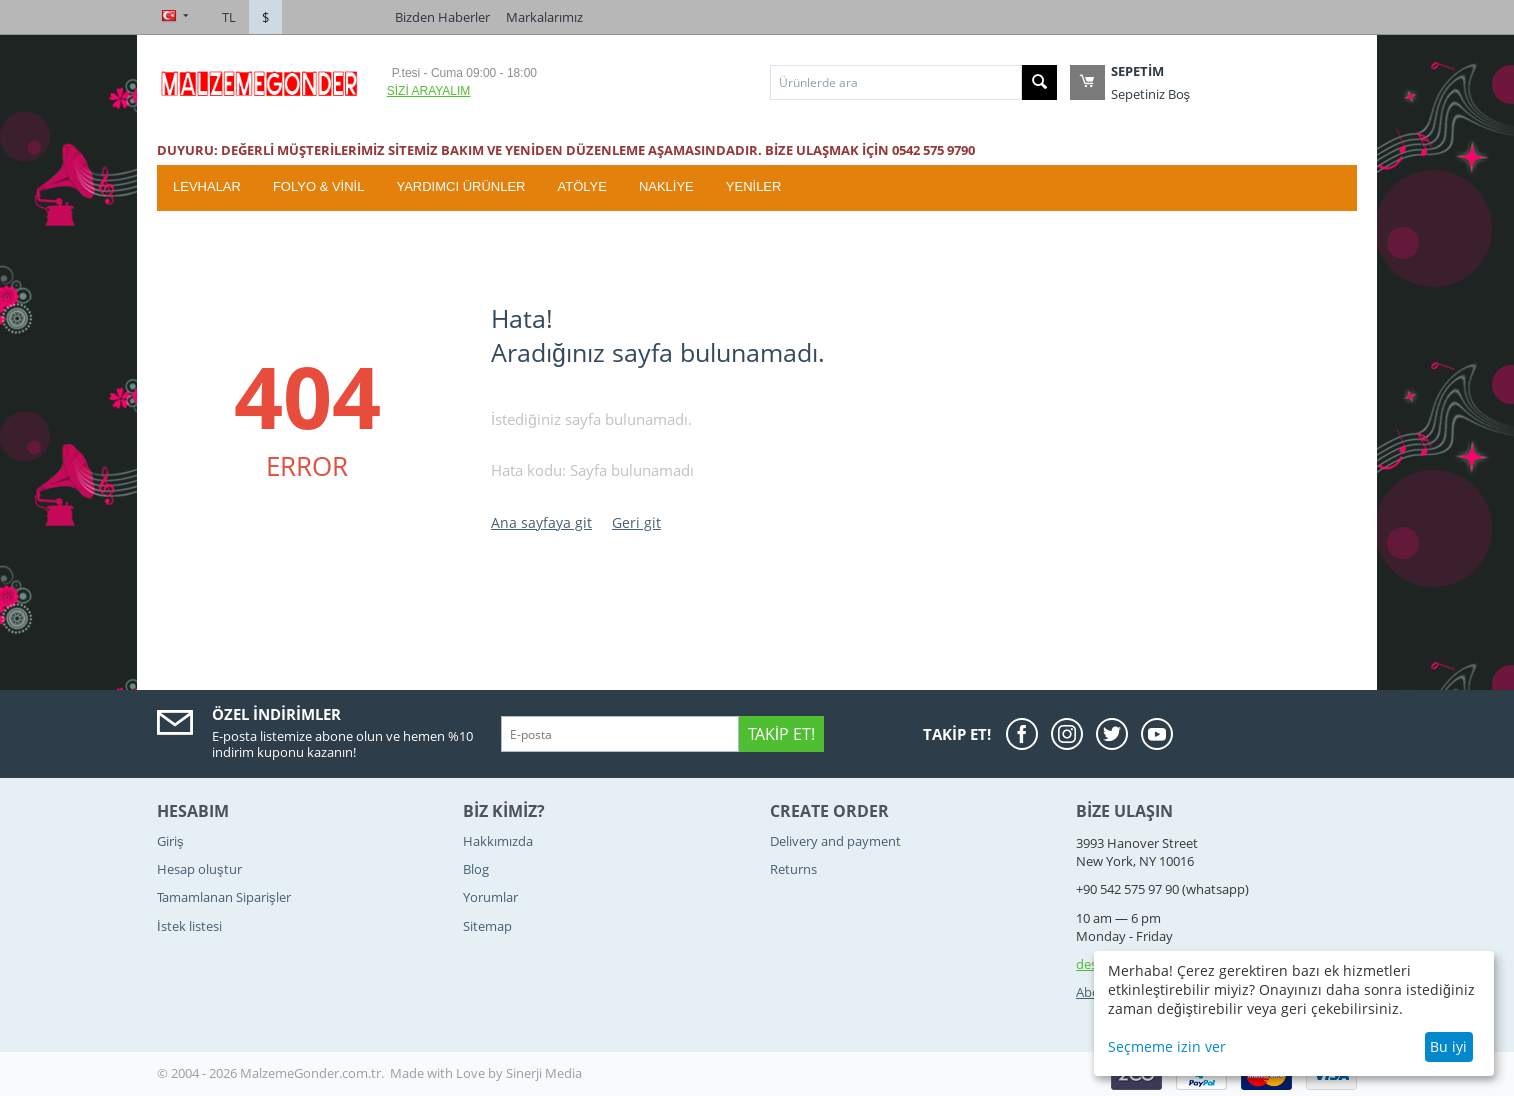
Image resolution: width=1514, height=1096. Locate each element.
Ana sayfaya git (541, 522)
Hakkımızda (498, 841)
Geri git (636, 522)
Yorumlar (490, 897)
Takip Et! (781, 734)
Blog (476, 869)
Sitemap (487, 926)
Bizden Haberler (442, 17)
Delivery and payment (835, 841)
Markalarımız (544, 17)
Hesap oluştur (199, 869)
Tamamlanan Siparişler (224, 897)
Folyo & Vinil (319, 186)
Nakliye (666, 186)
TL (229, 17)
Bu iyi (1448, 1046)
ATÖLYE (582, 186)
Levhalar (207, 186)
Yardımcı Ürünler (460, 186)
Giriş (170, 841)
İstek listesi (189, 926)
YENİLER (754, 186)
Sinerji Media (544, 1073)
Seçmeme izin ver (1167, 1046)
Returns (793, 869)
